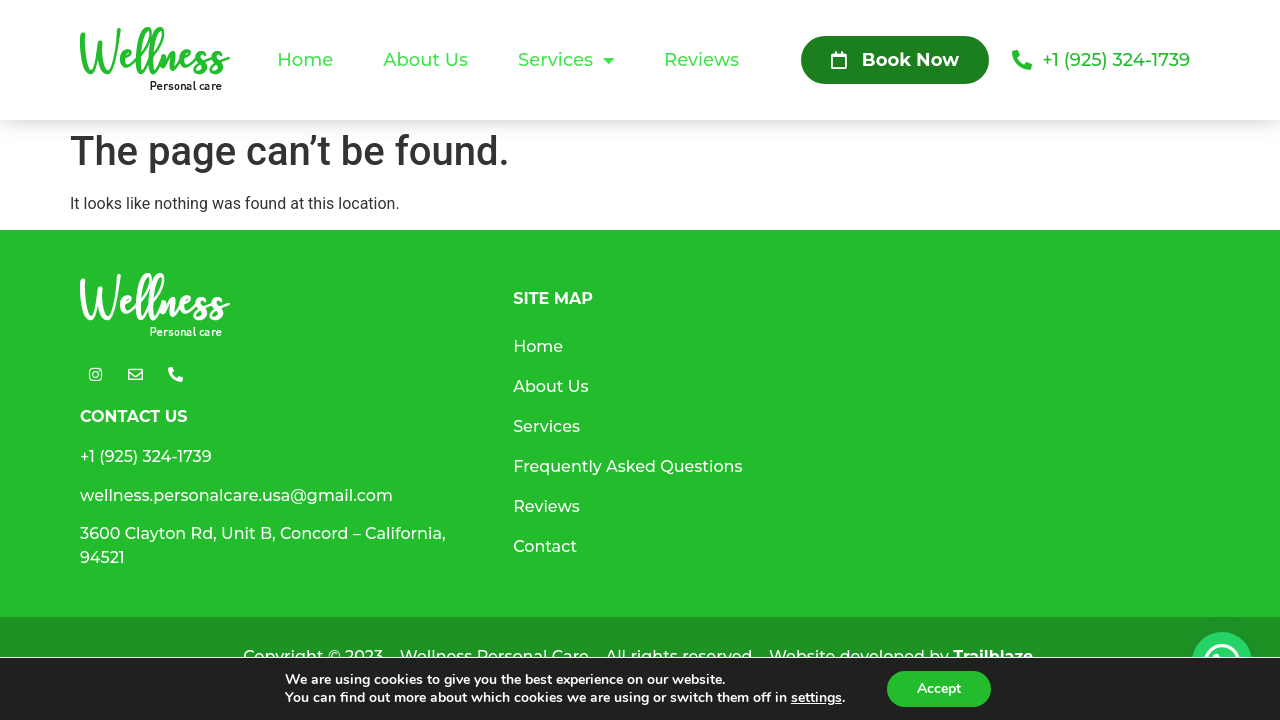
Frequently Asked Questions (627, 466)
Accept (939, 688)
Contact (545, 546)
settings (816, 698)
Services (566, 60)
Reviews (701, 60)
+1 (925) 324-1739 (146, 456)
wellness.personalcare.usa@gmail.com (236, 495)
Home (305, 60)
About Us (425, 60)
